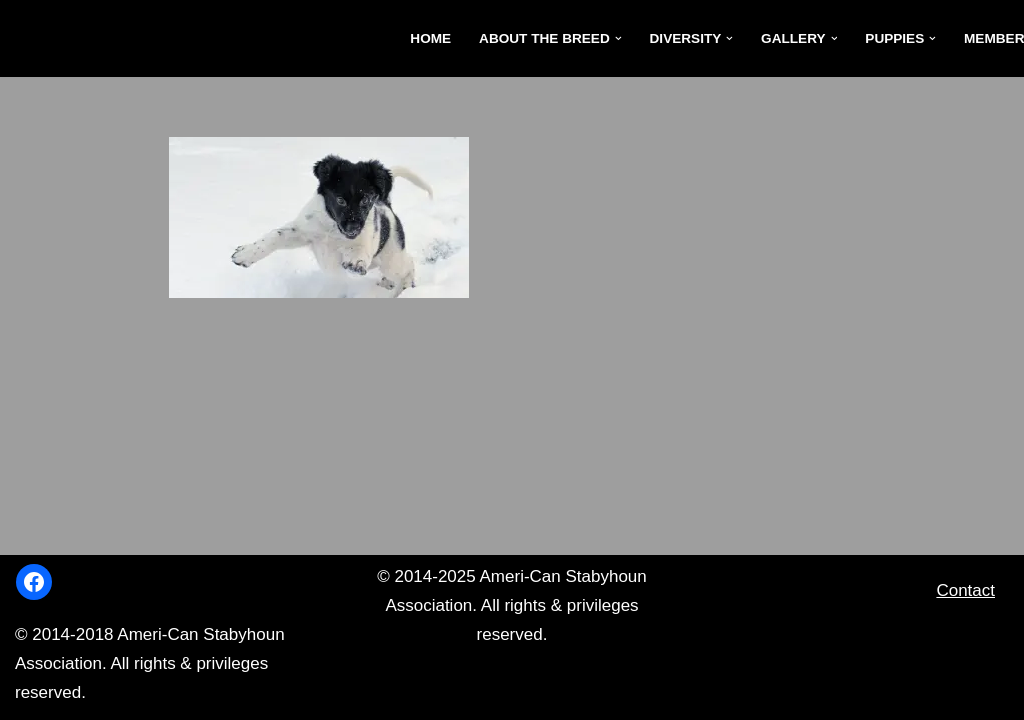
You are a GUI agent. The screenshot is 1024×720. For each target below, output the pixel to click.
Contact (965, 590)
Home (430, 38)
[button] (618, 38)
